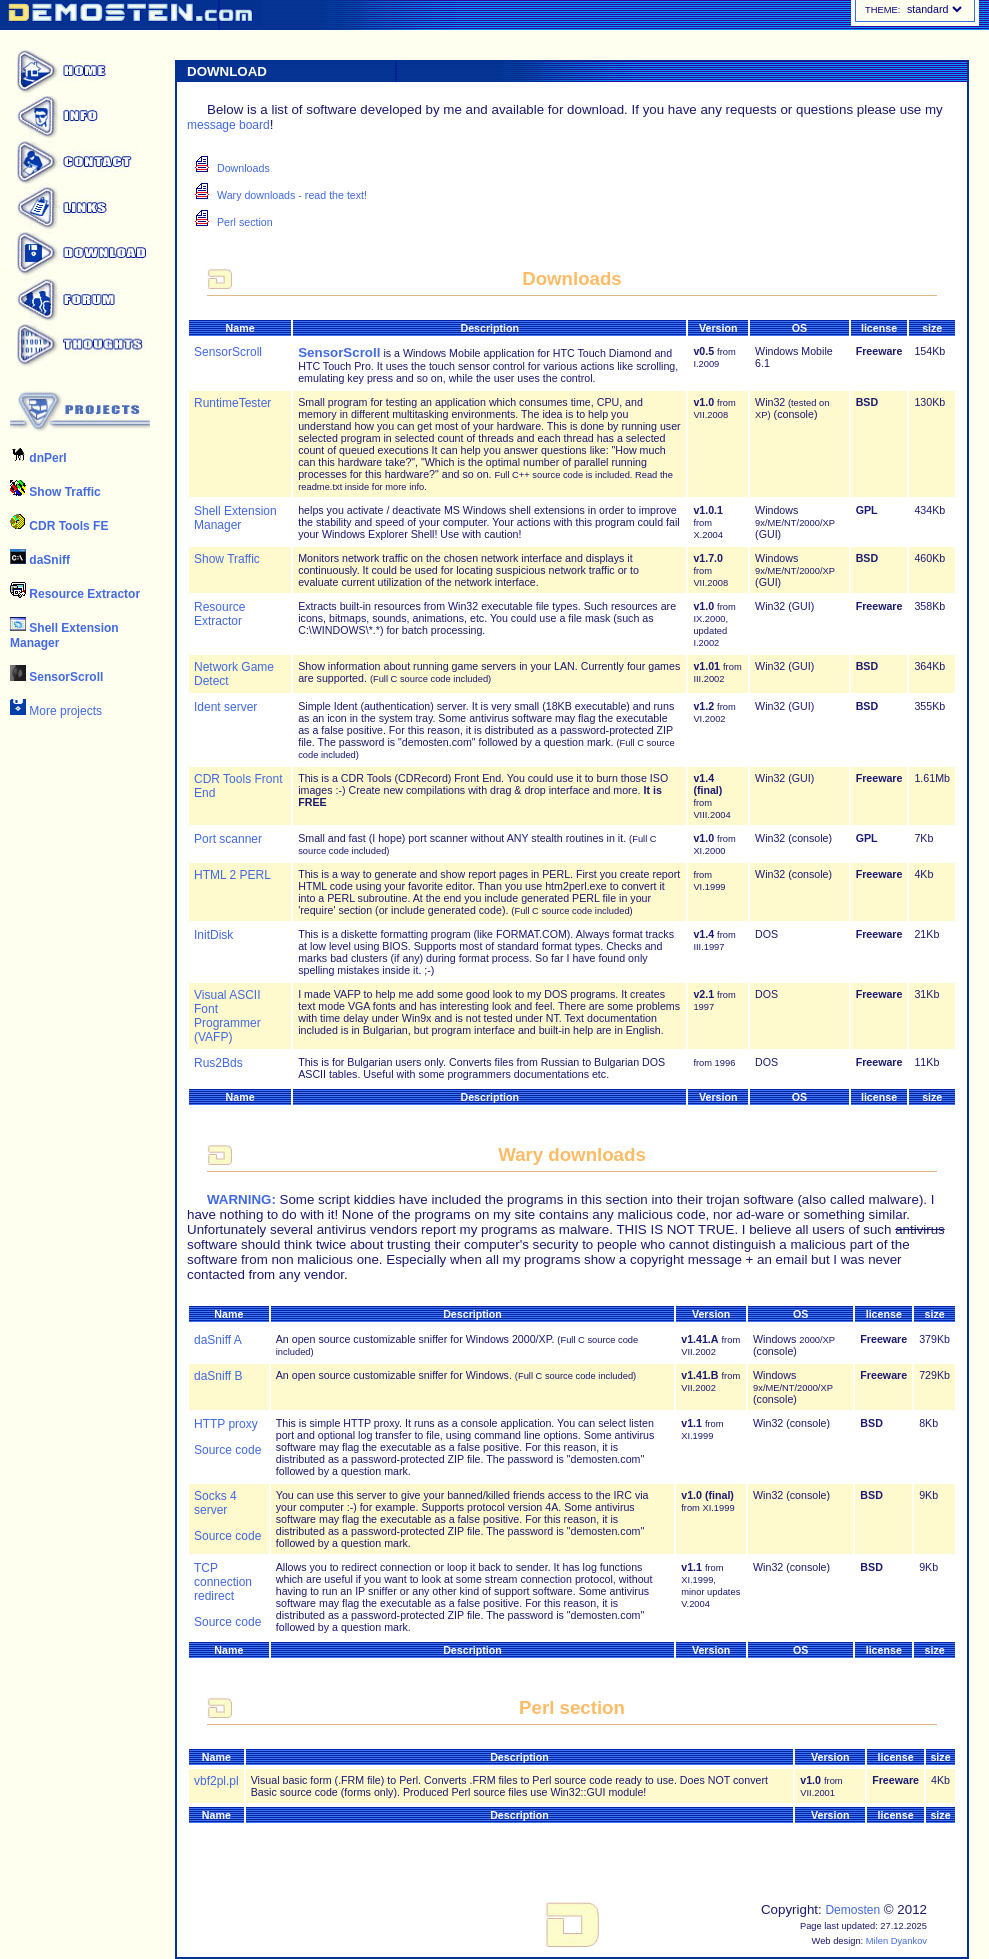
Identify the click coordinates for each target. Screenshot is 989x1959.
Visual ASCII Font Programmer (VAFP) (227, 1016)
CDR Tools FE (59, 526)
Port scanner (228, 839)
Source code (227, 1450)
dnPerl (38, 458)
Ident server (225, 707)
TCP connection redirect (223, 1582)
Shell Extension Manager (235, 518)
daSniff (40, 560)
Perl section (245, 222)
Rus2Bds (218, 1063)
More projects (56, 711)
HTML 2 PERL (232, 875)
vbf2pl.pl (216, 1781)
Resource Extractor (75, 594)
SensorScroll (56, 677)
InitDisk (213, 935)
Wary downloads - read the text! (292, 195)
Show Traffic (55, 492)
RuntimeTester (232, 403)
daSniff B (218, 1376)
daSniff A (218, 1340)
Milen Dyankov (896, 1941)
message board (228, 125)
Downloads (243, 168)
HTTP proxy (226, 1424)
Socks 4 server (215, 1503)
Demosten (852, 1910)
